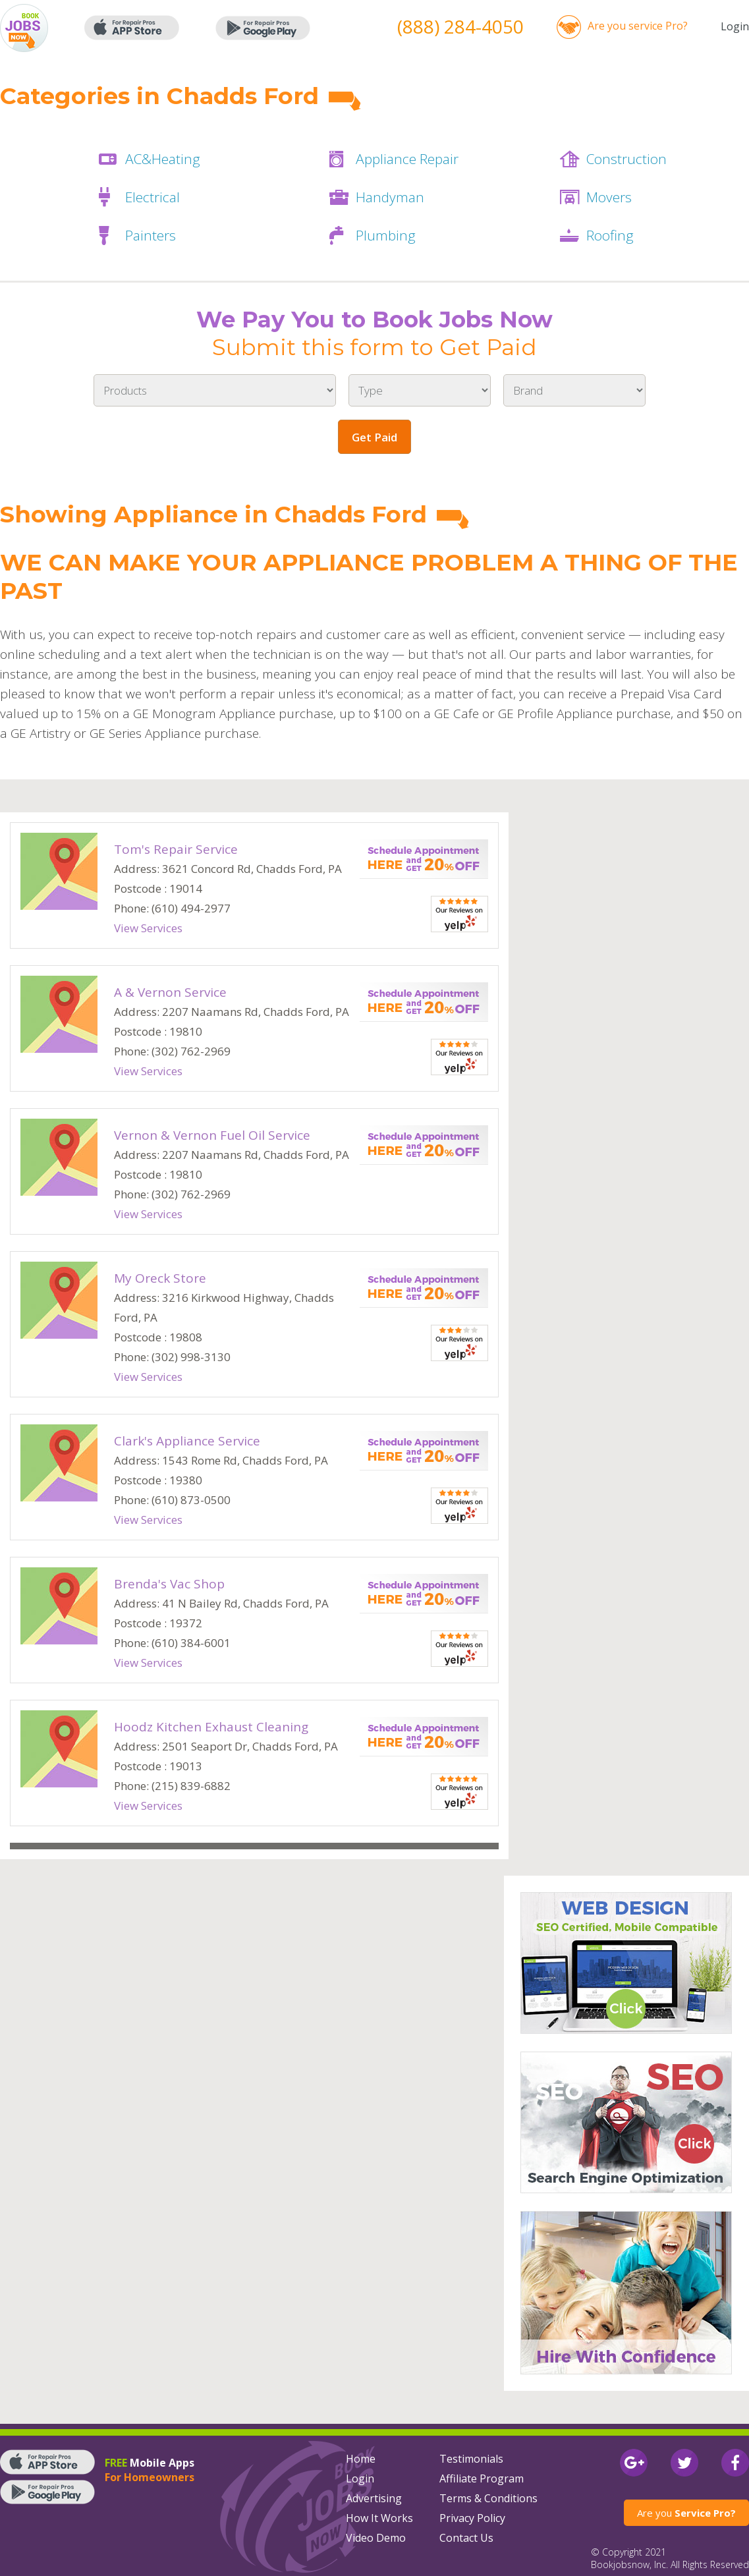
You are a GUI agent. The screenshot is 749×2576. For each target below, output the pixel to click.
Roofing (610, 235)
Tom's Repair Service (176, 849)
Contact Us (466, 2538)
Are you (686, 2512)
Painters (150, 235)
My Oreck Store (160, 1278)
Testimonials (471, 2458)
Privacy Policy (472, 2518)
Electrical (152, 197)
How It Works (379, 2518)
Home (360, 2458)
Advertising (374, 2498)
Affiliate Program (481, 2478)
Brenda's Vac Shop (169, 1583)
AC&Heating (162, 159)
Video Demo (376, 2538)
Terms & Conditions (488, 2498)
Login (735, 26)
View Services (148, 928)
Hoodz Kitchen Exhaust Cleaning (211, 1726)
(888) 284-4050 (460, 26)
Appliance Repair (407, 159)
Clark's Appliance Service (187, 1440)
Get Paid (374, 437)
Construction (626, 159)
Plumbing (386, 235)
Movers (609, 197)
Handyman (390, 197)
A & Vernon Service (170, 992)
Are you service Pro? (638, 25)
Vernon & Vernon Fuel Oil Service (212, 1135)
